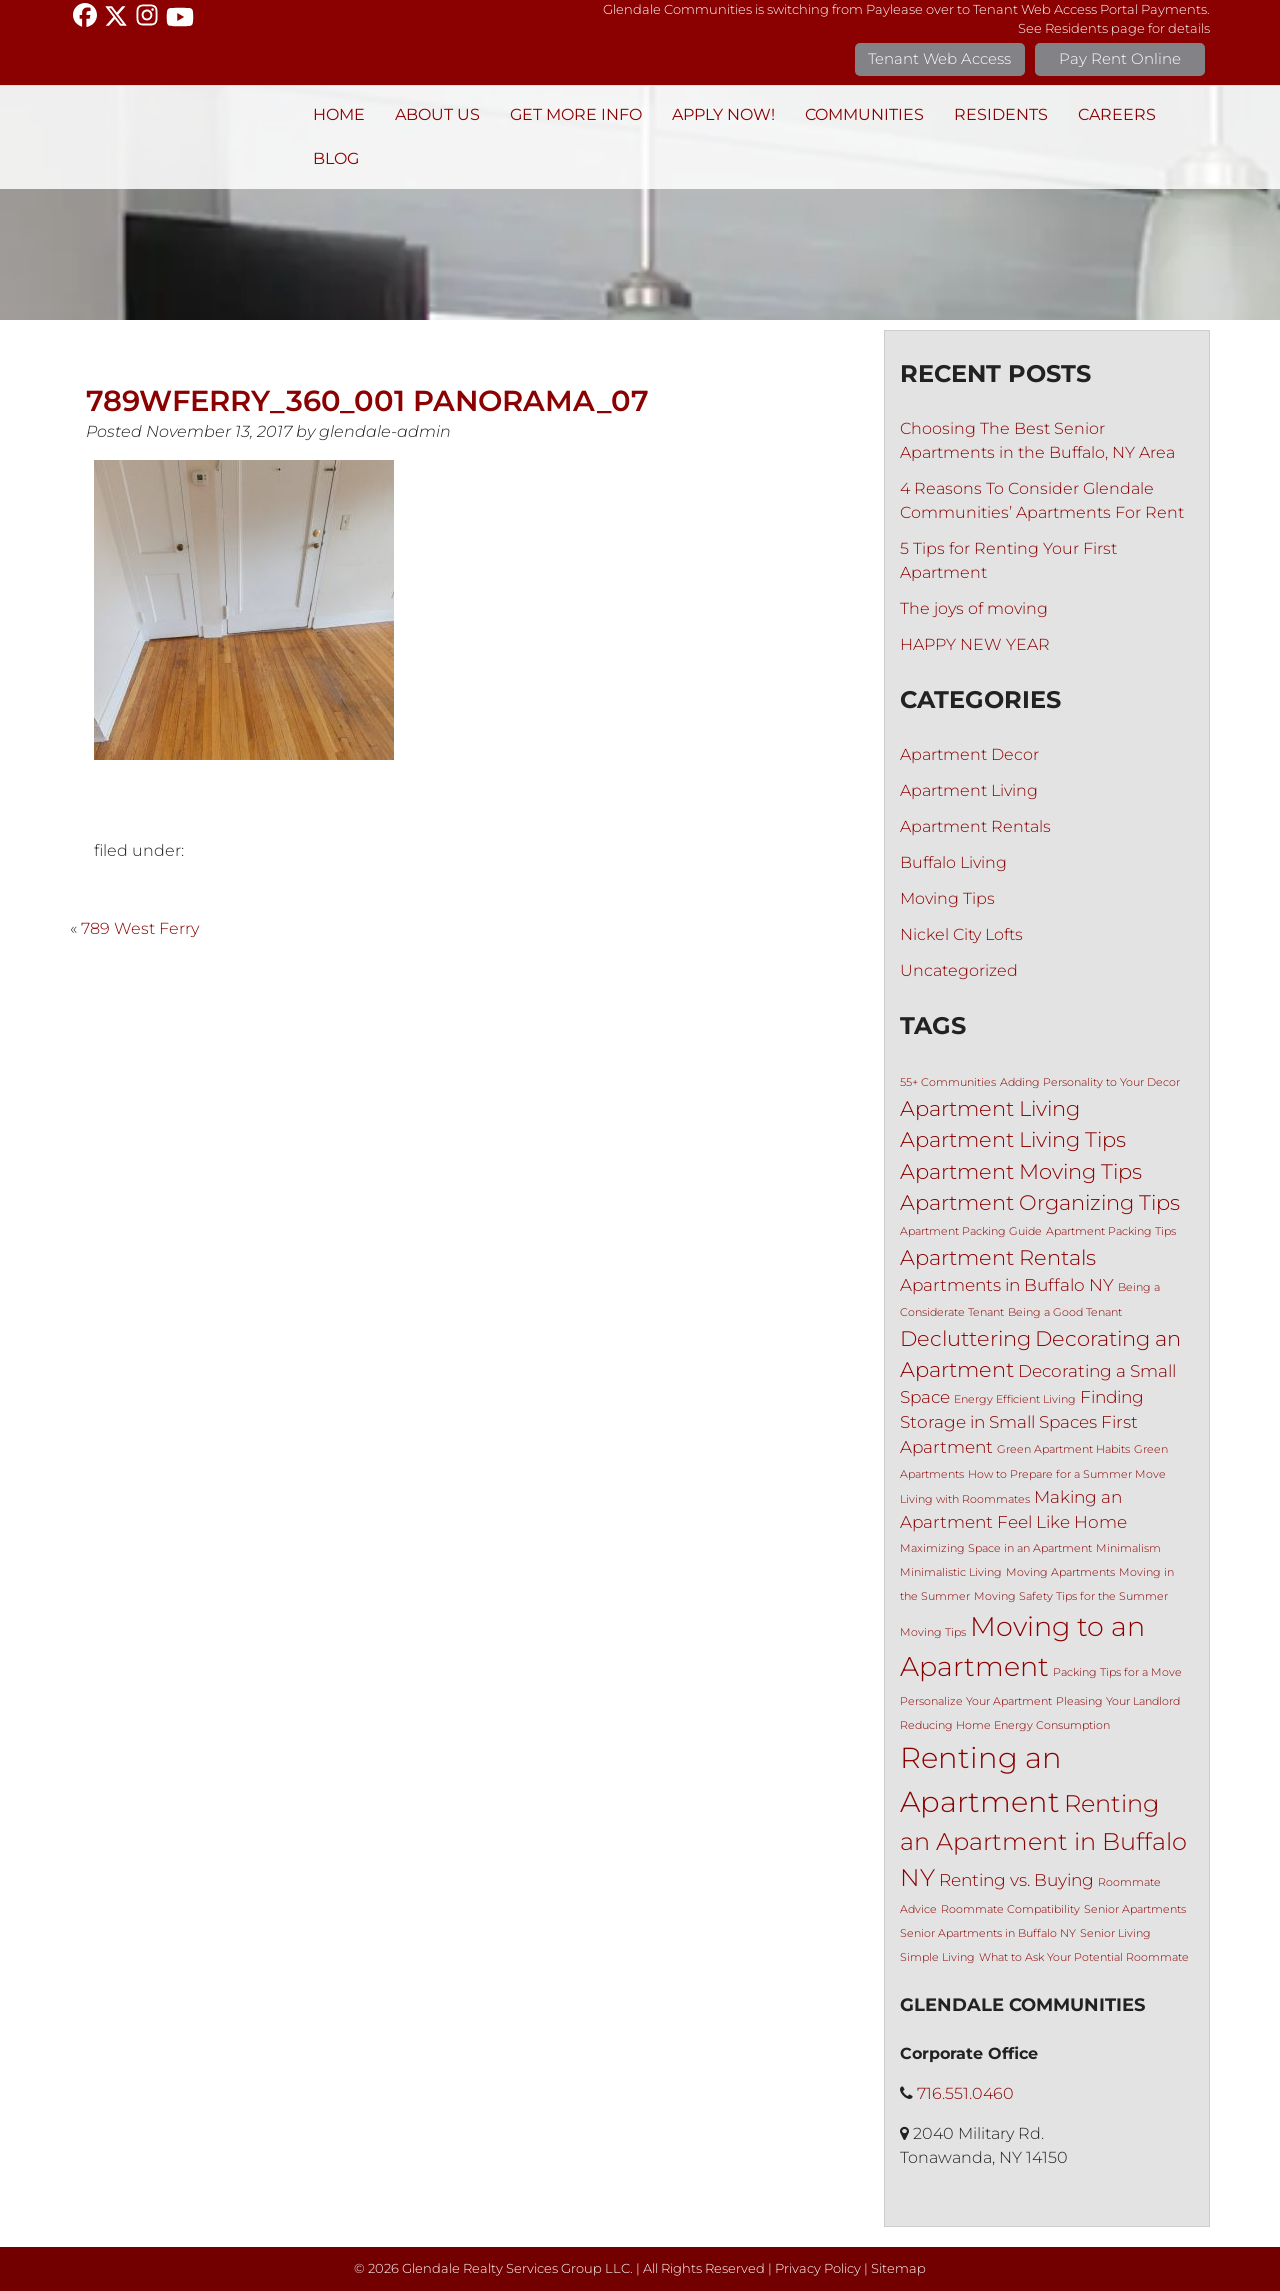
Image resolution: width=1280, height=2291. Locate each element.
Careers (1117, 114)
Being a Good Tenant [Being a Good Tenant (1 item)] (1065, 1312)
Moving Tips (947, 898)
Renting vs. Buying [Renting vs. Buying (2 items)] (1016, 1880)
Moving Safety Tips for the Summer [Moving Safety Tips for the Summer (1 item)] (1071, 1596)
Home (339, 114)
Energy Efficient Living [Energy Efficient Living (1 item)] (1015, 1399)
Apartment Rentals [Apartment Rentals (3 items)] (998, 1257)
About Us (437, 114)
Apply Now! (723, 114)
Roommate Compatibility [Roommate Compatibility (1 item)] (1010, 1909)
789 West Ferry (140, 928)
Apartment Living (969, 790)
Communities (864, 114)
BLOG (336, 158)
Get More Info (576, 114)
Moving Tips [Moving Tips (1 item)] (933, 1632)
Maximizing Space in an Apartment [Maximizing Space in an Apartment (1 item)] (996, 1548)
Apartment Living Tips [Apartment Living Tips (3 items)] (1013, 1139)
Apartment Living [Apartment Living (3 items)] (990, 1108)
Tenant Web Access (939, 58)
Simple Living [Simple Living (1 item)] (937, 1957)
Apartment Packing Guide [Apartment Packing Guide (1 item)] (971, 1231)
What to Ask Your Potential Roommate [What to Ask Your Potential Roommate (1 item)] (1084, 1957)
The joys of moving (974, 608)
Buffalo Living (953, 862)
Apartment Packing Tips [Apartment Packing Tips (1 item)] (1111, 1231)
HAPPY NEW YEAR (975, 644)
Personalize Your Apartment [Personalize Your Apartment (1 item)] (976, 1701)
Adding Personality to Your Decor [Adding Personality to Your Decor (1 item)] (1090, 1082)
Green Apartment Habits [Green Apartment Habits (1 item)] (1063, 1449)
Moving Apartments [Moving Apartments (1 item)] (1060, 1572)
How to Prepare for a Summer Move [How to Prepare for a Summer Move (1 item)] (1067, 1474)
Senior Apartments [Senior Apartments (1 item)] (1135, 1909)
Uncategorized (959, 970)
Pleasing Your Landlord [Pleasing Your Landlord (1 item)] (1118, 1701)
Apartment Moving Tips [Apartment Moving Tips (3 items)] (1021, 1171)
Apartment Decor (969, 754)
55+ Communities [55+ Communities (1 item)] (948, 1082)
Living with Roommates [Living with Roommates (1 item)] (965, 1499)
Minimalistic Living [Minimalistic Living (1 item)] (951, 1572)
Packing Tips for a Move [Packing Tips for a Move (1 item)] (1117, 1672)
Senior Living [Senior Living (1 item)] (1115, 1933)
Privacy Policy (818, 2268)
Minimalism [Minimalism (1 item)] (1128, 1548)
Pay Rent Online (1120, 58)
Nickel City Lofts (961, 934)
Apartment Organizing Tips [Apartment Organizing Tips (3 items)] (1040, 1202)
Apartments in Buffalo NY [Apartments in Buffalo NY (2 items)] (1007, 1285)
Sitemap (898, 2268)
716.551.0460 (965, 2093)
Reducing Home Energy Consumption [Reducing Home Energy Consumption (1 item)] (1005, 1725)
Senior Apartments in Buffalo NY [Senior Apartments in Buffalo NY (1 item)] (988, 1933)
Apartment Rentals (975, 826)
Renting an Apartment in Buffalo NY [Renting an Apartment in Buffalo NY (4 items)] (1043, 1840)
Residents (1001, 114)
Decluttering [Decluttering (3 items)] (965, 1338)
